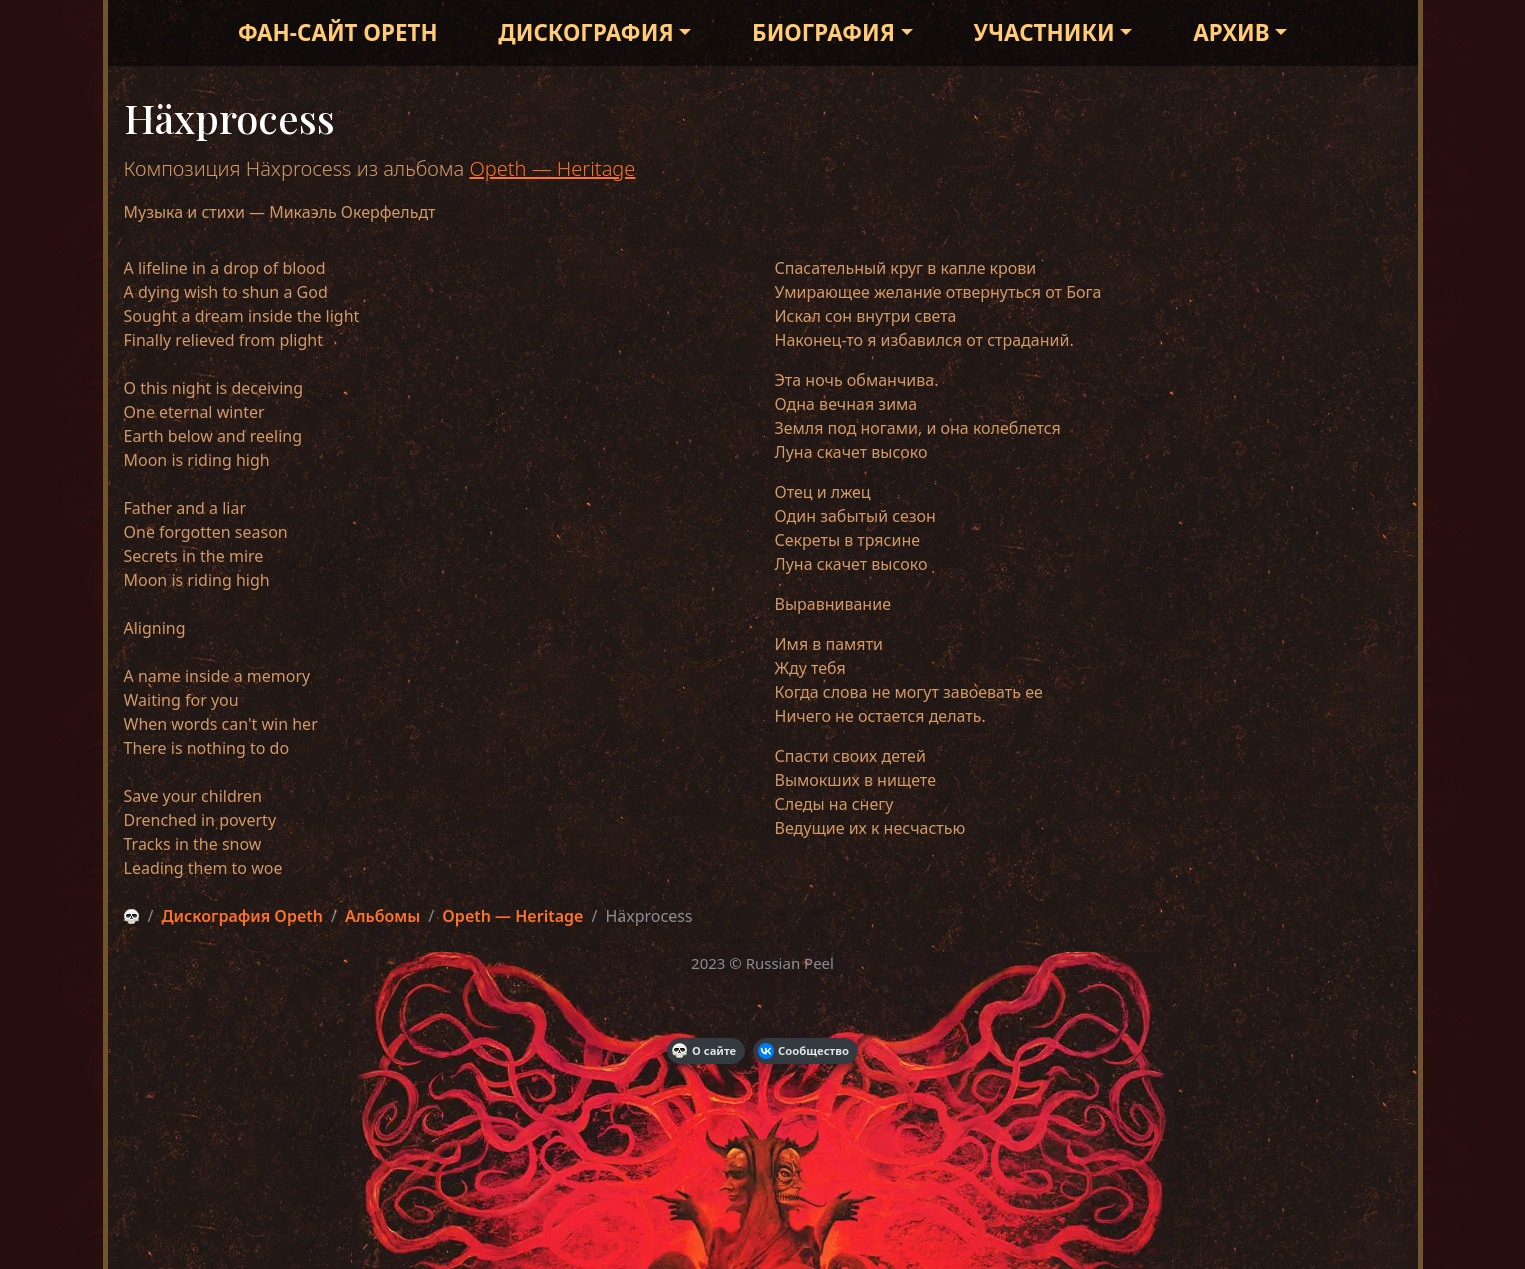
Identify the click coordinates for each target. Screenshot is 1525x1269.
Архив (1231, 32)
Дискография (585, 32)
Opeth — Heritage (552, 168)
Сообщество (803, 1051)
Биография (823, 32)
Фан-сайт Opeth (338, 32)
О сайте (704, 1051)
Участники (1044, 32)
